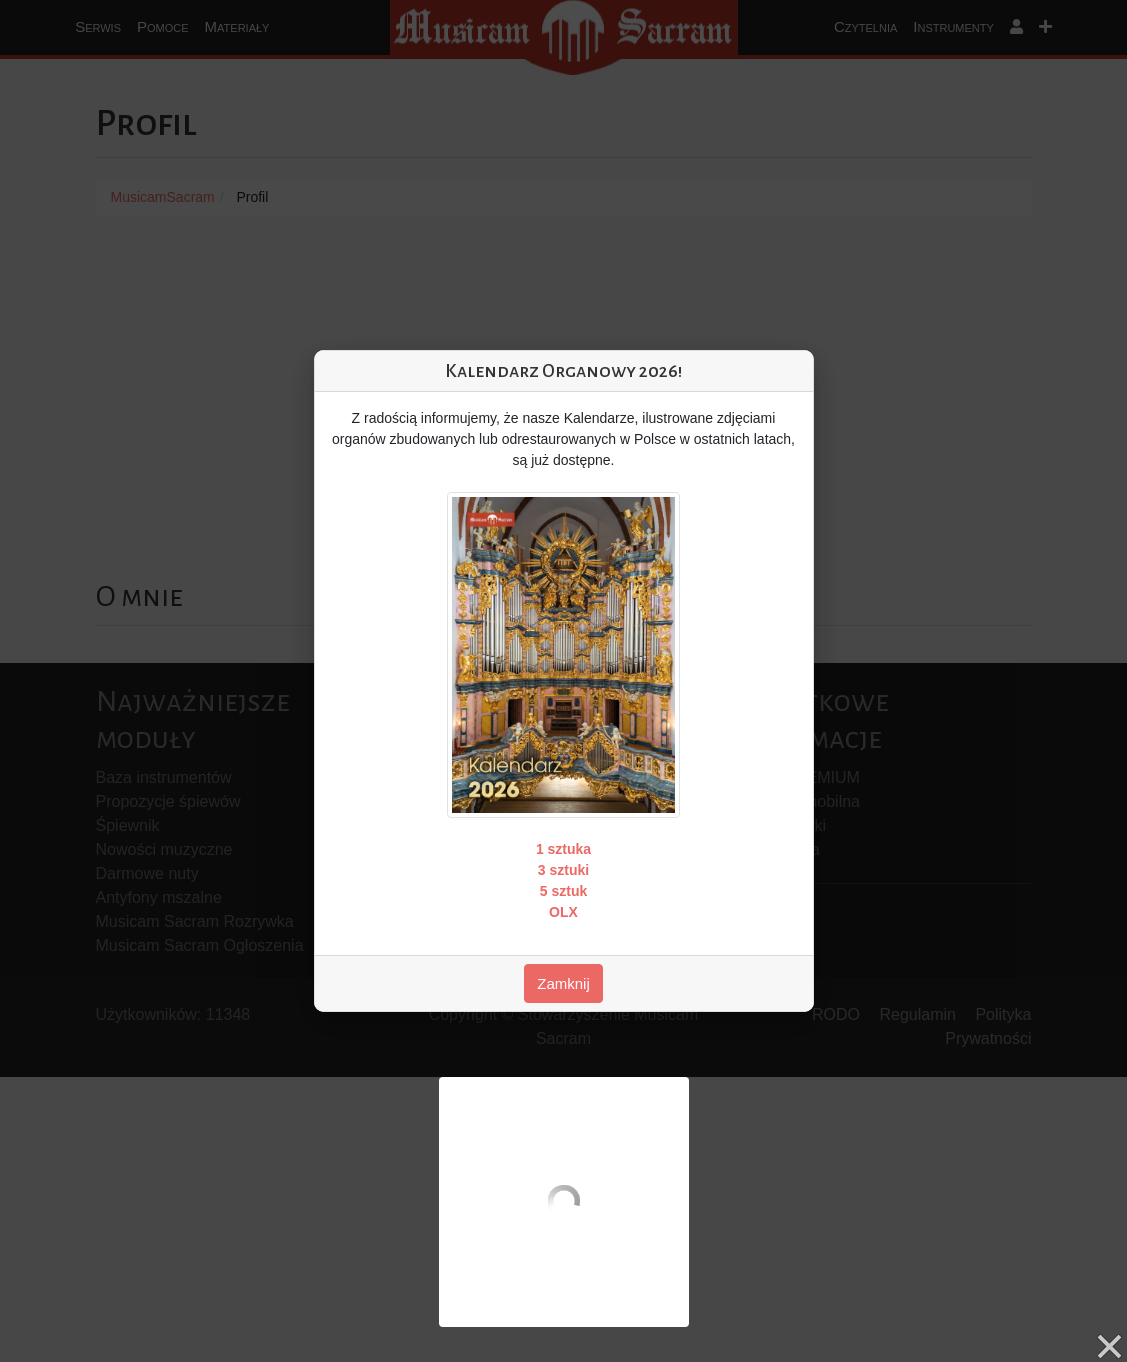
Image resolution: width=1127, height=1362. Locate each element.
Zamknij (563, 983)
